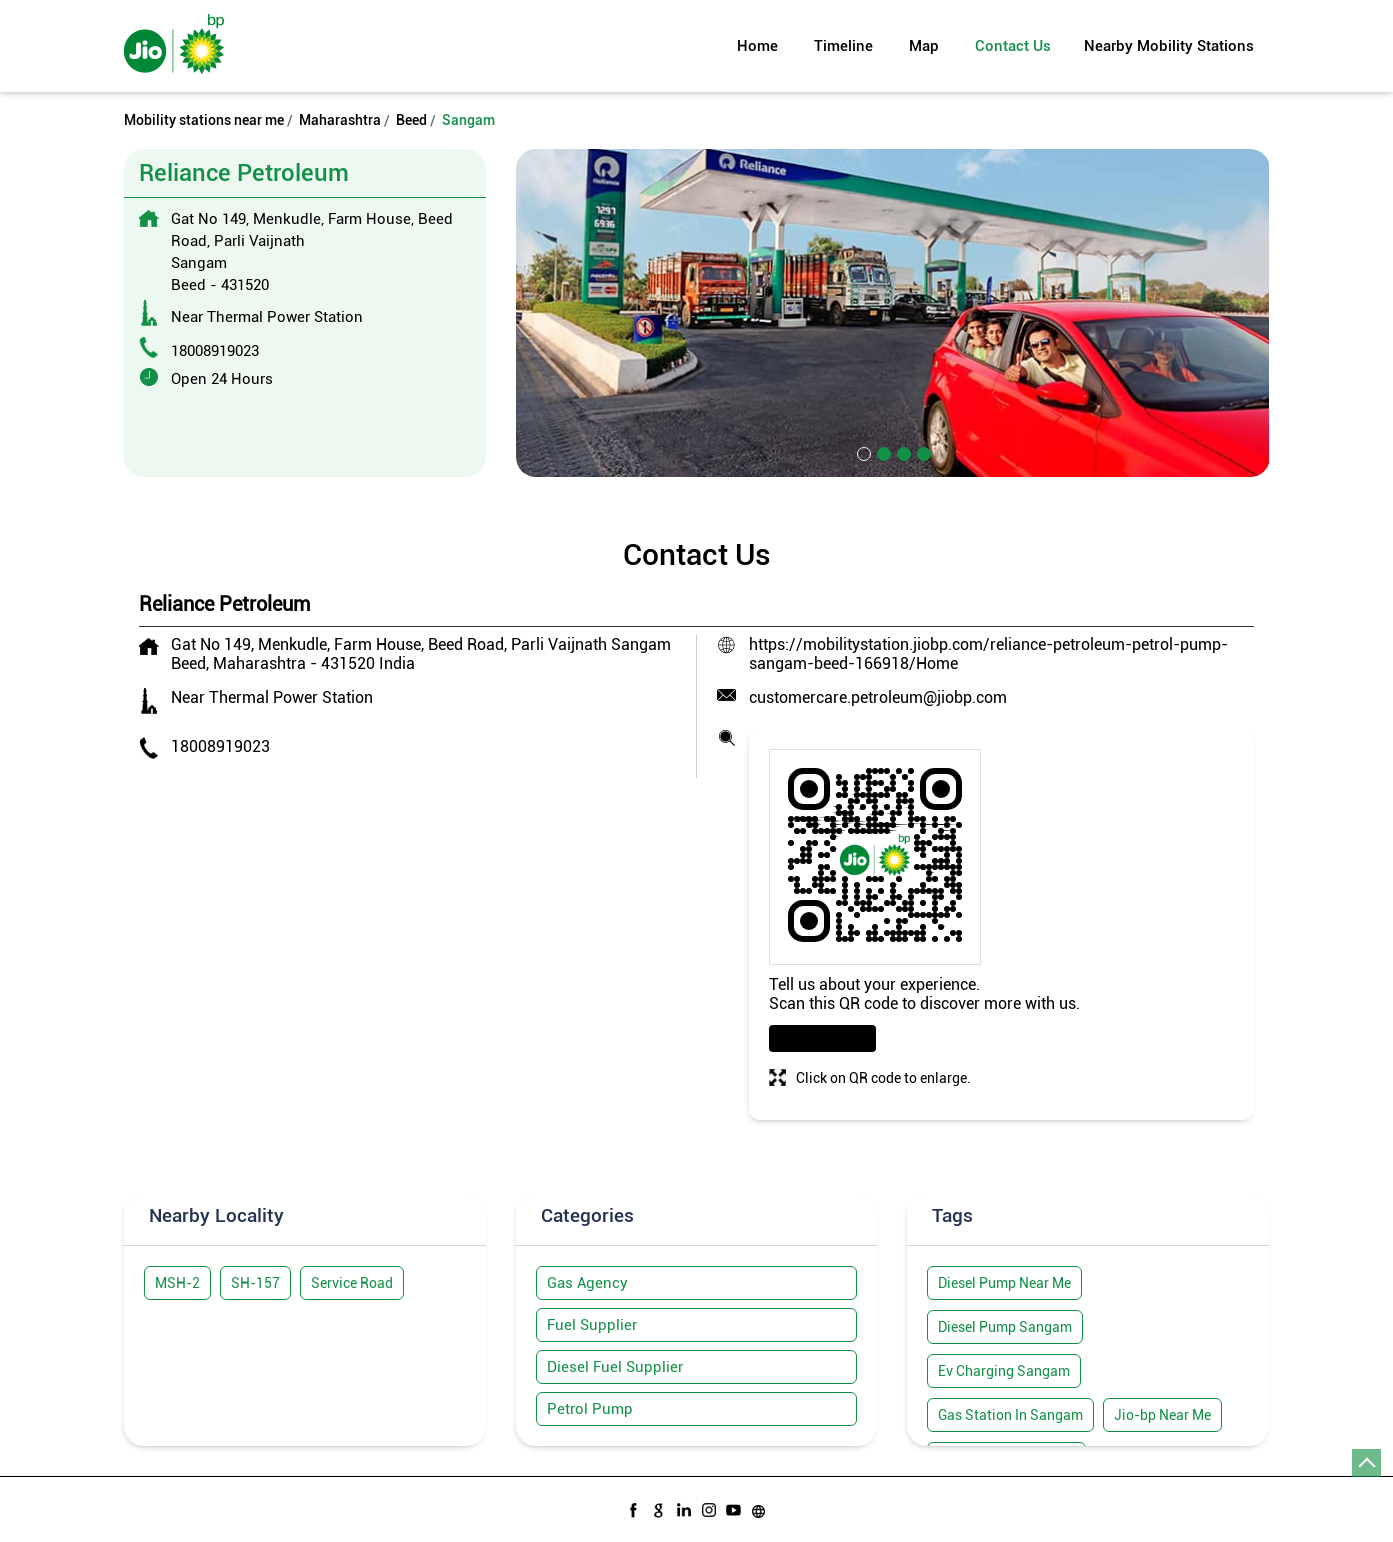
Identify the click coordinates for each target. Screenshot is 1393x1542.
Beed (411, 120)
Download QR (822, 1038)
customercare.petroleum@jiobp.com (878, 697)
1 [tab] (862, 452)
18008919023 (215, 351)
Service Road (352, 1283)
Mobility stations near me (204, 120)
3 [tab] (902, 452)
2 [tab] (882, 452)
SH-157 (255, 1283)
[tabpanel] (893, 312)
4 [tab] (922, 452)
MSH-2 (177, 1283)
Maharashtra (340, 120)
